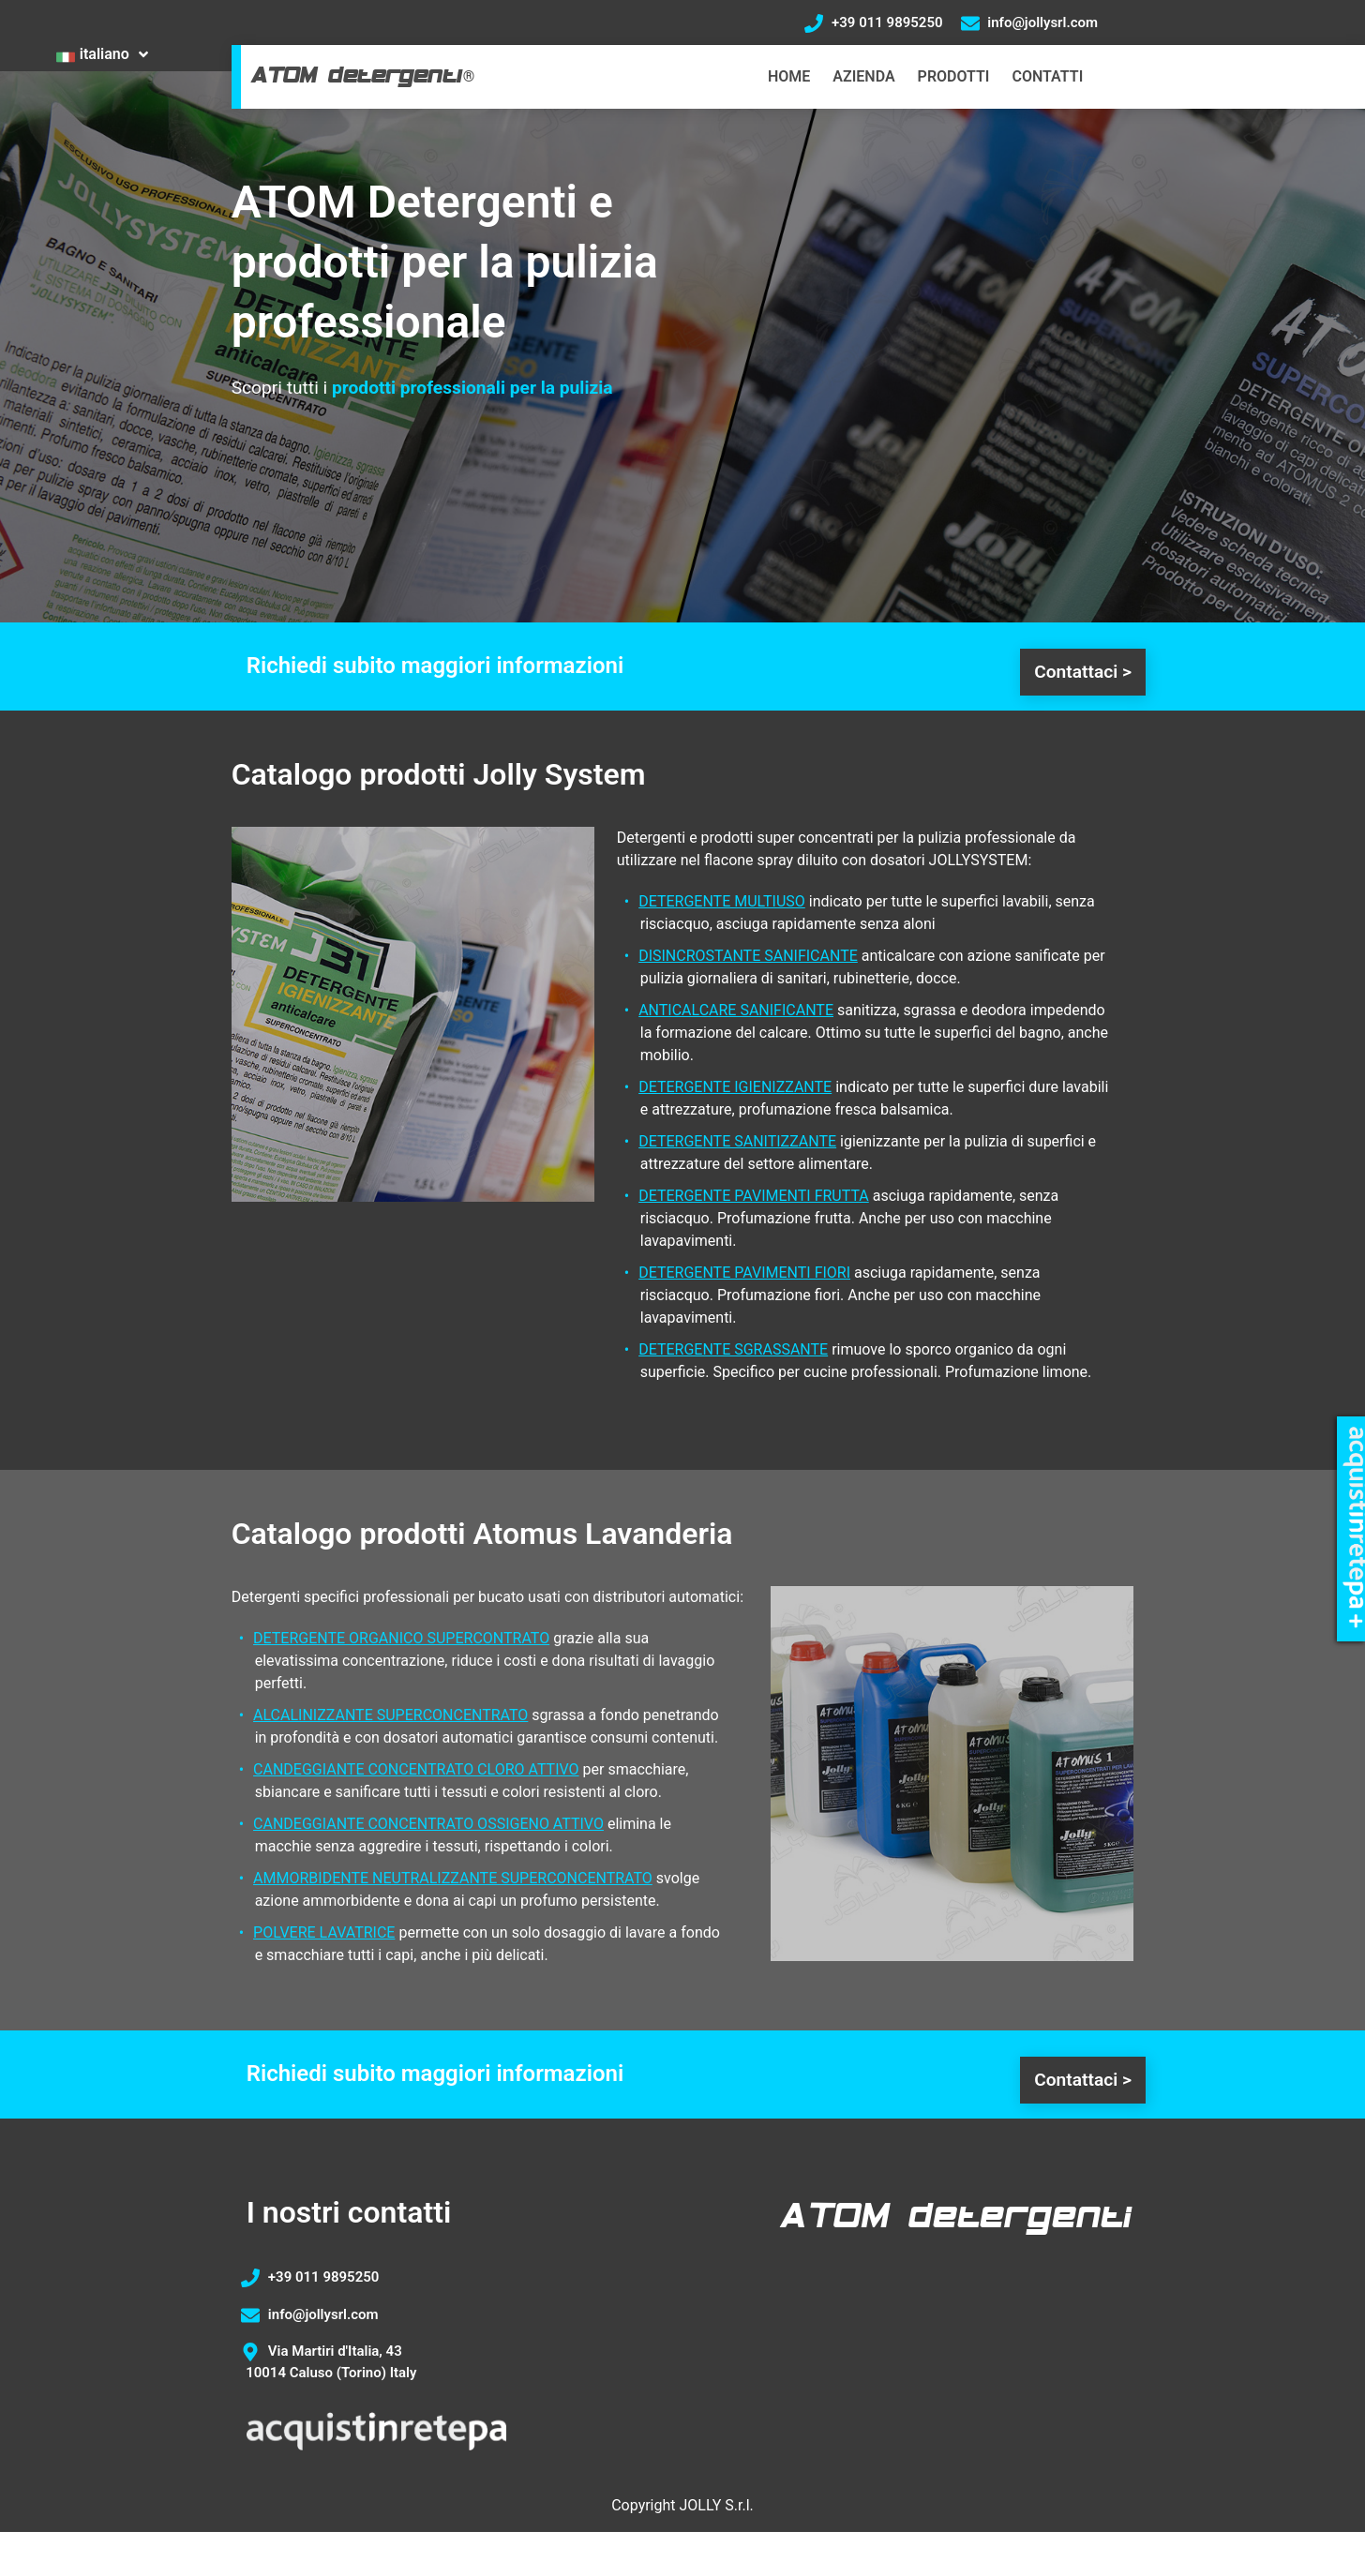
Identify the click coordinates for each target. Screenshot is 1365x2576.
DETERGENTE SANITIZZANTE (737, 1141)
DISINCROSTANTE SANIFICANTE (748, 956)
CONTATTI (1047, 76)
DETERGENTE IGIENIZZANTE (735, 1087)
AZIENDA (863, 76)
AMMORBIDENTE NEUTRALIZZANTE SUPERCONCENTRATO (452, 1878)
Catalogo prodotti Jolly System (439, 774)
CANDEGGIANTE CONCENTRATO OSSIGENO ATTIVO (428, 1824)
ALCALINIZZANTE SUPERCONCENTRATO (390, 1715)
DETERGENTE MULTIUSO (721, 901)
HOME (789, 76)
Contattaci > (1083, 671)
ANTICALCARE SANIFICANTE (735, 1010)
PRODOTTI (954, 76)
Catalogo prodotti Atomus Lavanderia (482, 1533)
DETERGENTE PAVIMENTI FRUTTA (753, 1196)
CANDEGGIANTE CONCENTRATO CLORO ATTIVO (416, 1769)
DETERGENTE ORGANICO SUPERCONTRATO (401, 1638)
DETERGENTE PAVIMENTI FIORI (744, 1272)
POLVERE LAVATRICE (324, 1932)
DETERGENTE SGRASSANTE (733, 1349)
